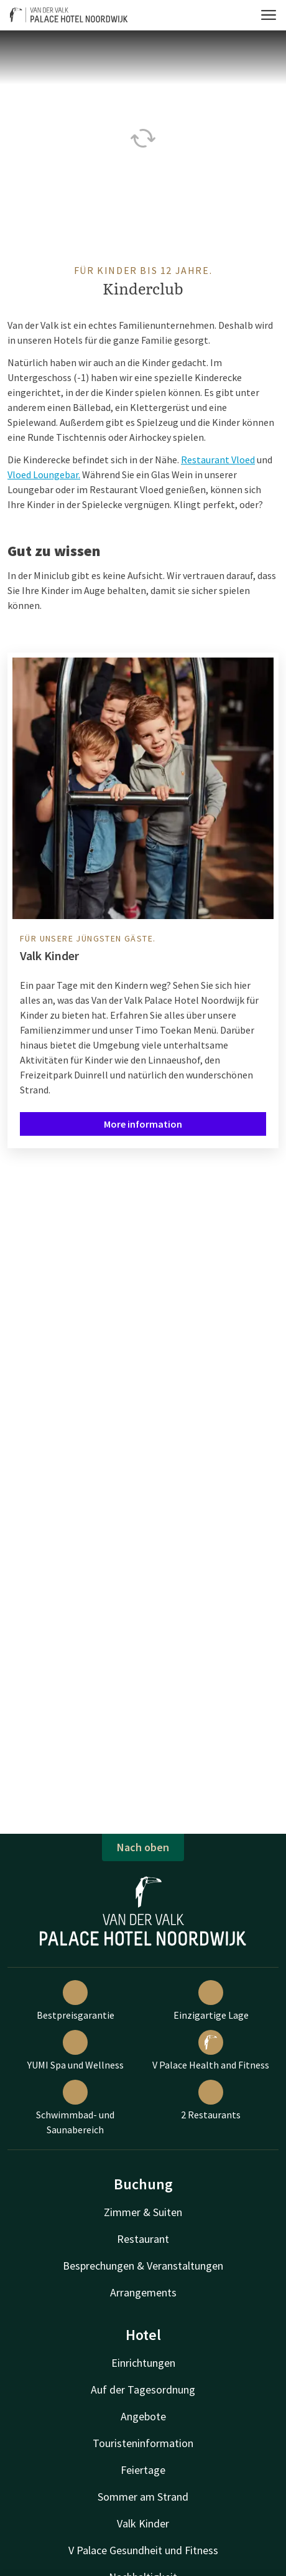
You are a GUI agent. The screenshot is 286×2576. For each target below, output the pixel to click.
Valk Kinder (143, 2523)
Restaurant (143, 2239)
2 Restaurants (211, 2100)
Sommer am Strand (143, 2496)
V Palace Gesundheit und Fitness (143, 2550)
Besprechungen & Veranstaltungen (143, 2265)
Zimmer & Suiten (143, 2212)
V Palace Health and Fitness (210, 2050)
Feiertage (143, 2470)
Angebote (143, 2416)
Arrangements (143, 2292)
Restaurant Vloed (218, 459)
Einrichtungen (143, 2363)
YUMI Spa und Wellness (75, 2050)
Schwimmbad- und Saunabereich (75, 2108)
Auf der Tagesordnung (143, 2389)
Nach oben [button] (143, 1847)
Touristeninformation (143, 2443)
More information (143, 1124)
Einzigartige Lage (211, 2000)
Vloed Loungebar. (43, 474)
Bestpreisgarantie (75, 2000)
